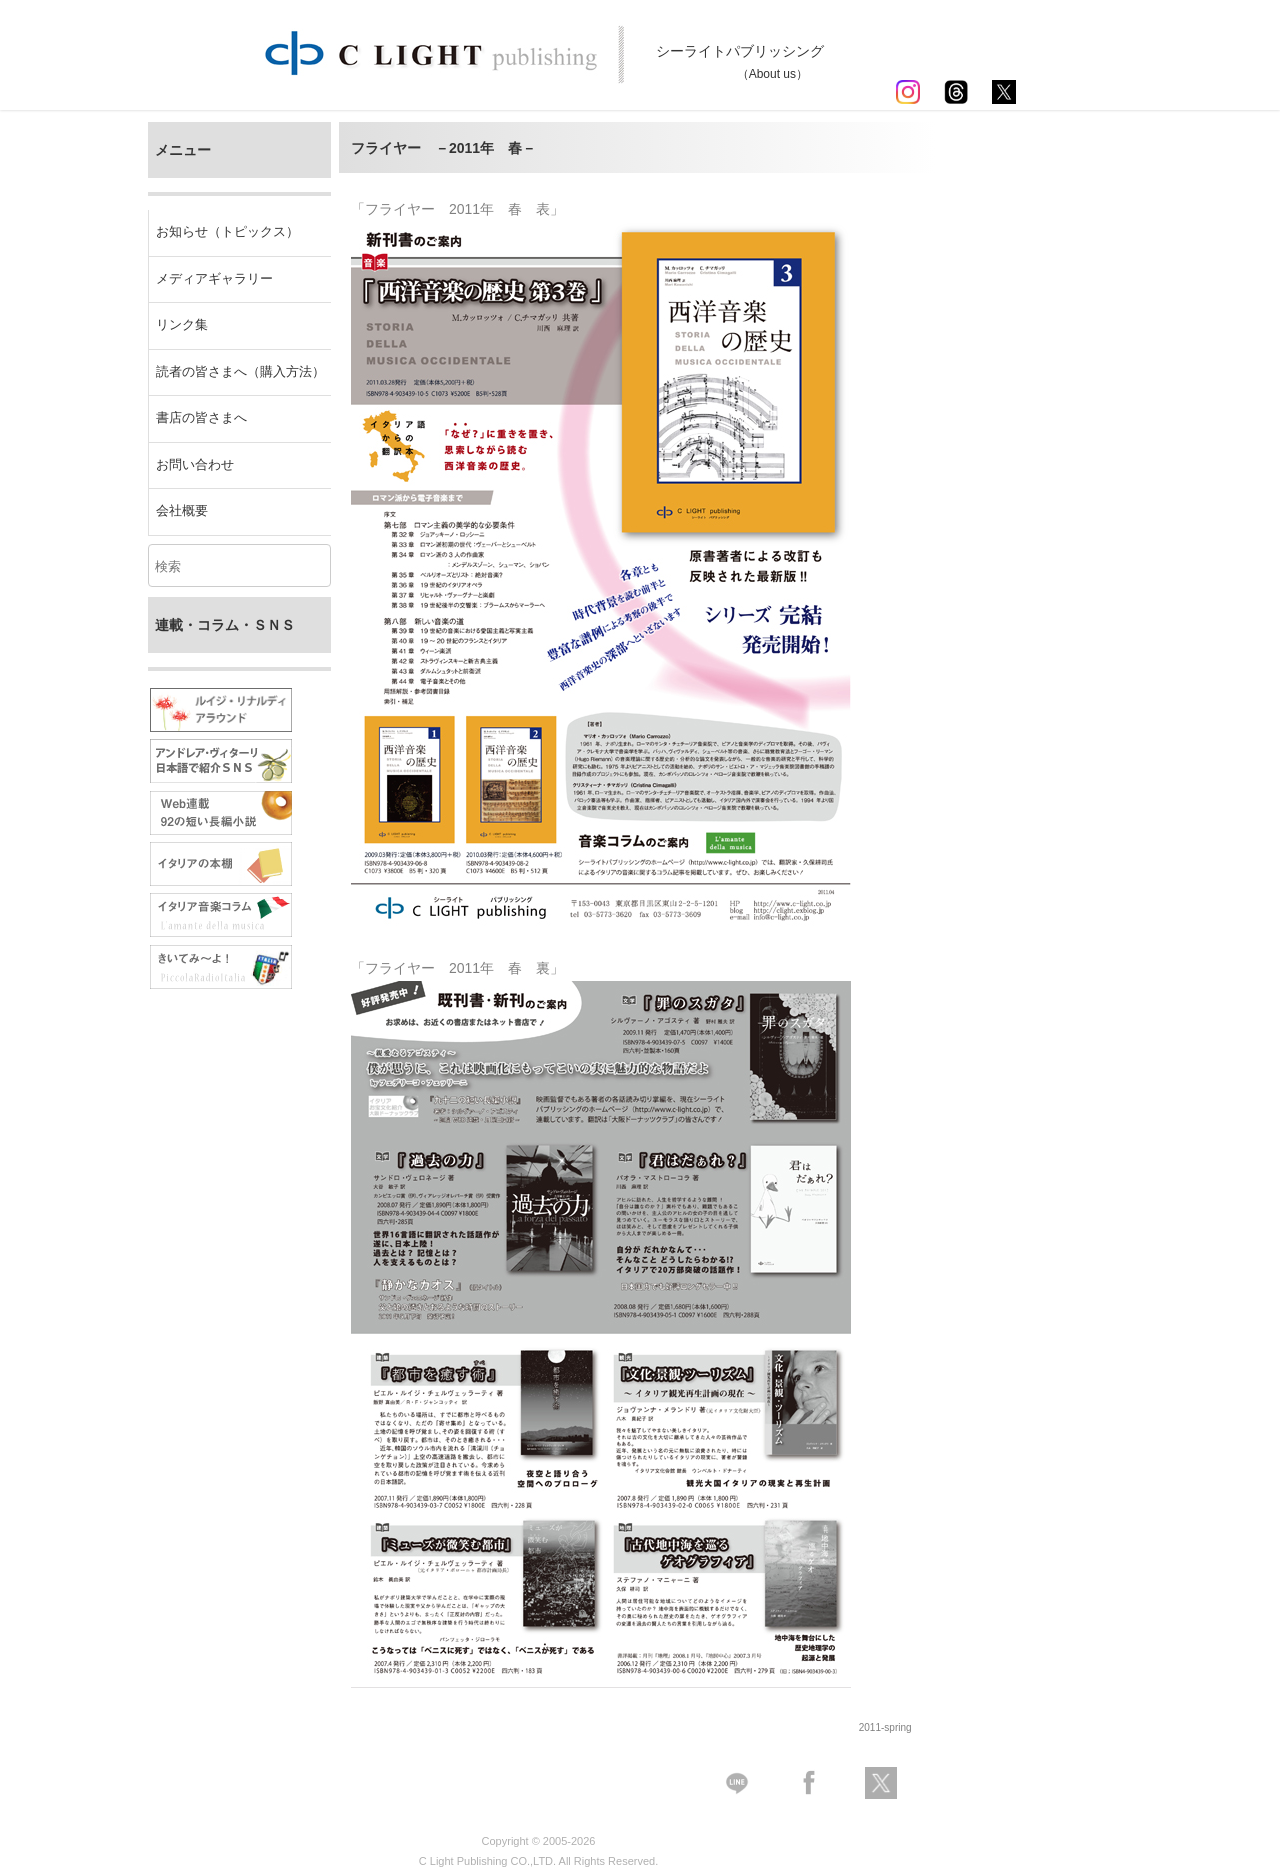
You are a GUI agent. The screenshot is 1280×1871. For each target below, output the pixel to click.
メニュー (183, 150)
